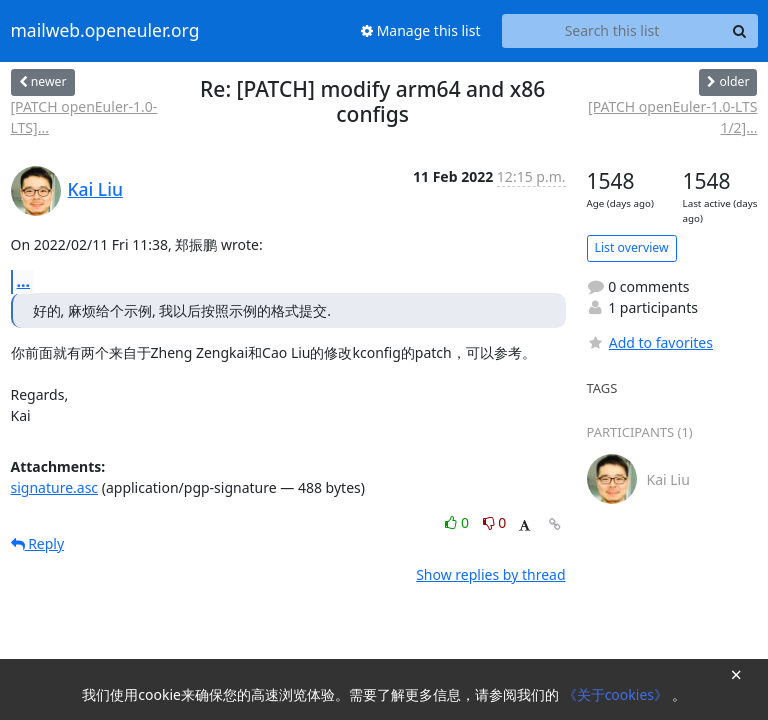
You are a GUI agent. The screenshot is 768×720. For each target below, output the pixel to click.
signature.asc (55, 487)
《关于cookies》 (617, 694)
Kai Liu (95, 189)
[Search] (740, 31)
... (24, 281)
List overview (632, 247)
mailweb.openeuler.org (105, 31)
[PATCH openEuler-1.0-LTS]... (84, 117)
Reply (38, 543)
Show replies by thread (490, 574)
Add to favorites (650, 342)
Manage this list (421, 30)
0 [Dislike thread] (495, 522)
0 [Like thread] (458, 522)
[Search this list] (612, 31)
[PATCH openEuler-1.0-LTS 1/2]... (672, 117)
